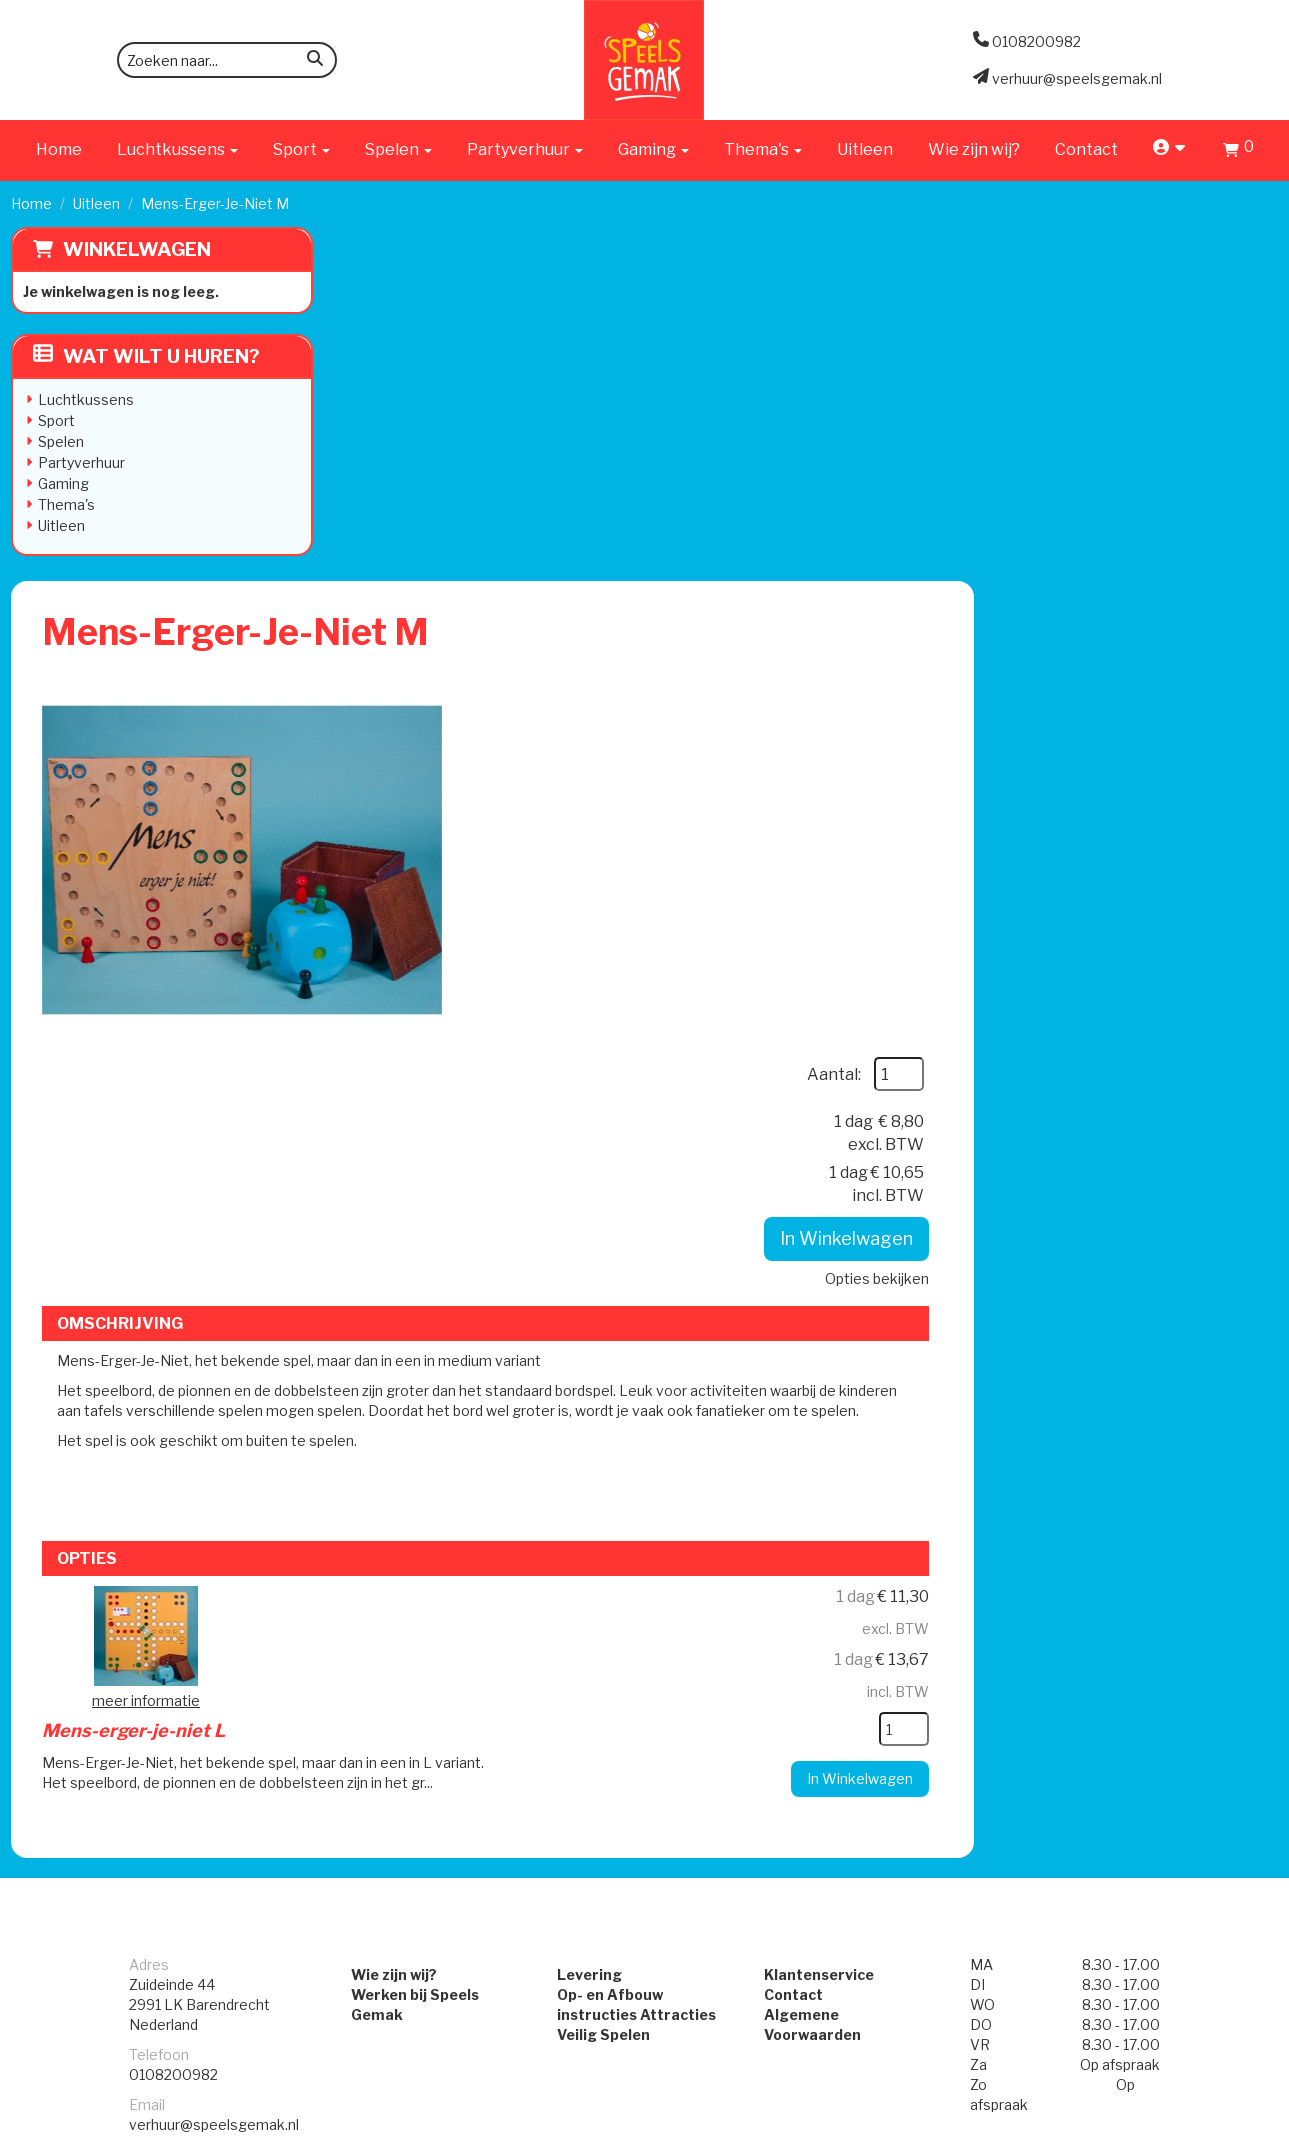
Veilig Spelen (600, 1458)
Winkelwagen (137, 249)
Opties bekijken (1180, 530)
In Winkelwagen (1149, 490)
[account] (1170, 149)
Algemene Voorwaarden (854, 1438)
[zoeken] (315, 61)
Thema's (66, 504)
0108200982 (173, 1498)
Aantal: (1137, 325)
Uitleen (865, 149)
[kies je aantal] (1207, 1152)
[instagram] (1260, 2136)
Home (59, 149)
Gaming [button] (653, 149)
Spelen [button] (398, 149)
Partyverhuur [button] (525, 149)
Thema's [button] (763, 149)
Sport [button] (301, 149)
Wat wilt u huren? (146, 356)
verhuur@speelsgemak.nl (214, 1548)
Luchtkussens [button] (177, 149)
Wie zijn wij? (974, 149)
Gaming (63, 483)
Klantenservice (822, 1398)
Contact (1086, 149)
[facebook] (1224, 2136)
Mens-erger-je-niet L (676, 1028)
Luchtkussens (86, 399)
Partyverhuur (81, 462)
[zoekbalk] (227, 60)
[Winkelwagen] (1238, 152)
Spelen (61, 441)
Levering (586, 1398)
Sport (56, 420)
